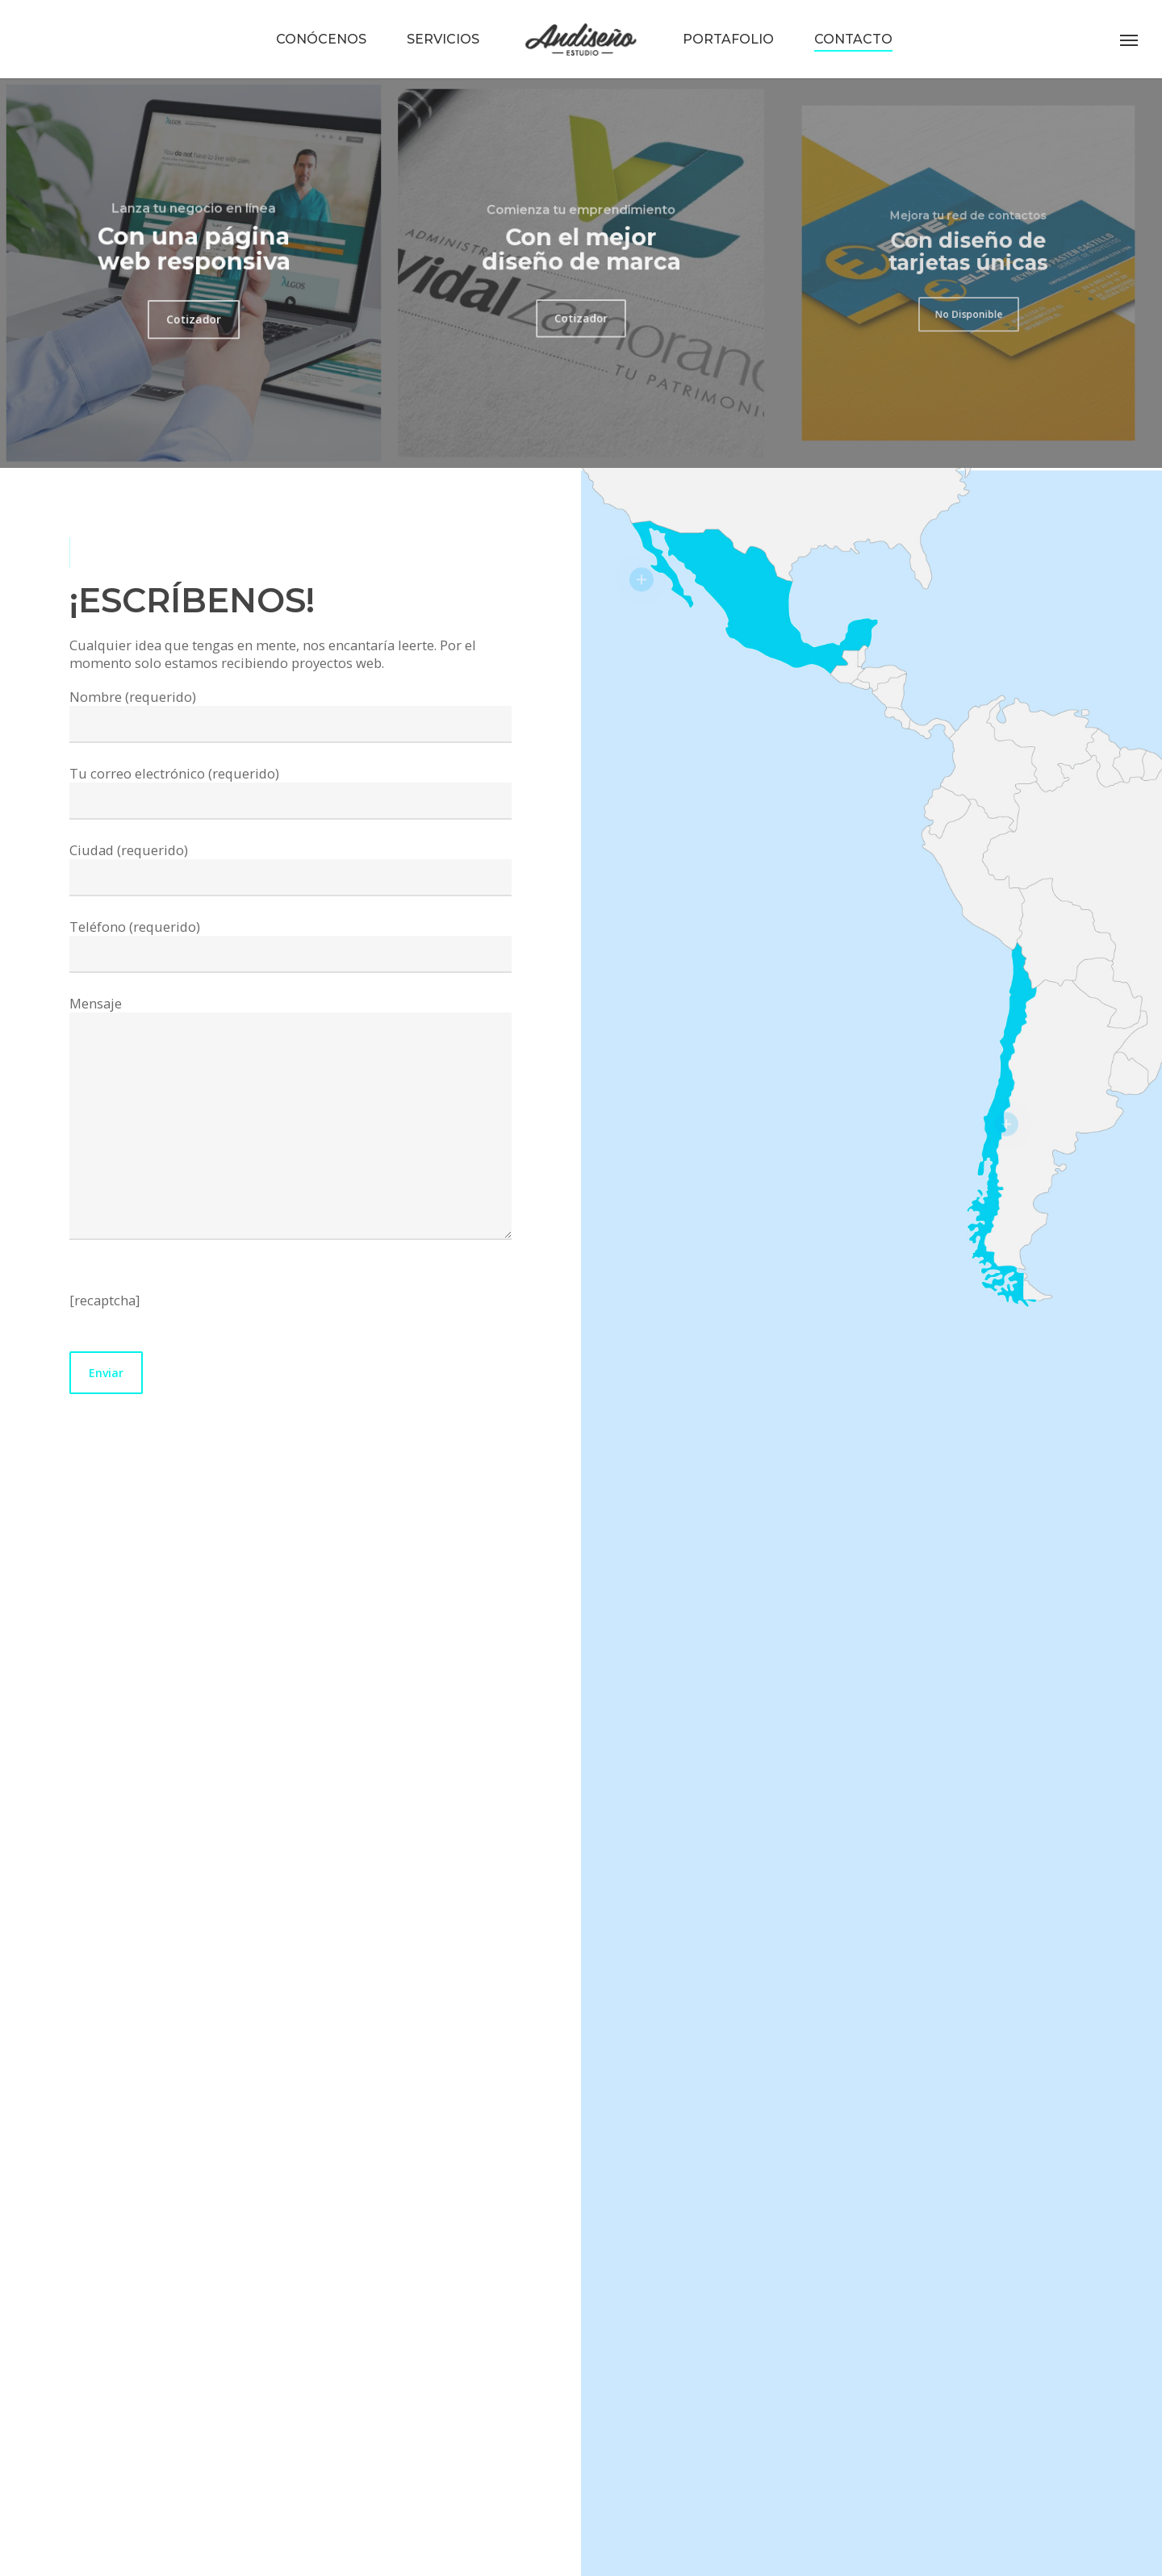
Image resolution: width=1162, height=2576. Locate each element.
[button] (1129, 39)
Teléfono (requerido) (290, 945)
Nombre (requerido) (290, 715)
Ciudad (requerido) (290, 868)
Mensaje (290, 1119)
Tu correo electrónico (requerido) (290, 792)
